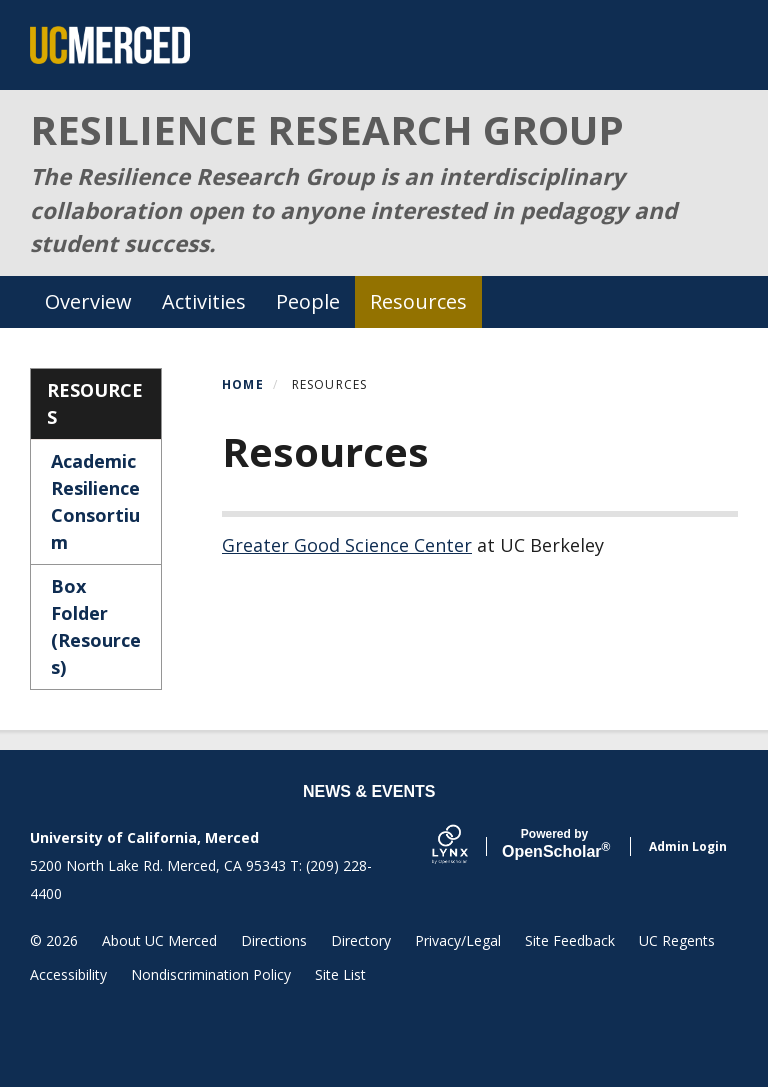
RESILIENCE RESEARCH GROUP (327, 129)
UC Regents (677, 940)
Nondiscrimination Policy (211, 974)
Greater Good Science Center (347, 545)
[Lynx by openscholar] (467, 846)
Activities (204, 301)
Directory (361, 940)
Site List (340, 974)
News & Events (369, 791)
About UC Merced (159, 940)
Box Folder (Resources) (96, 626)
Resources (418, 301)
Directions (274, 940)
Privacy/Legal (458, 940)
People (308, 301)
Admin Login (688, 846)
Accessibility (68, 974)
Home (243, 384)
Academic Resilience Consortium (95, 501)
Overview (88, 301)
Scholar (554, 844)
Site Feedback (570, 940)
